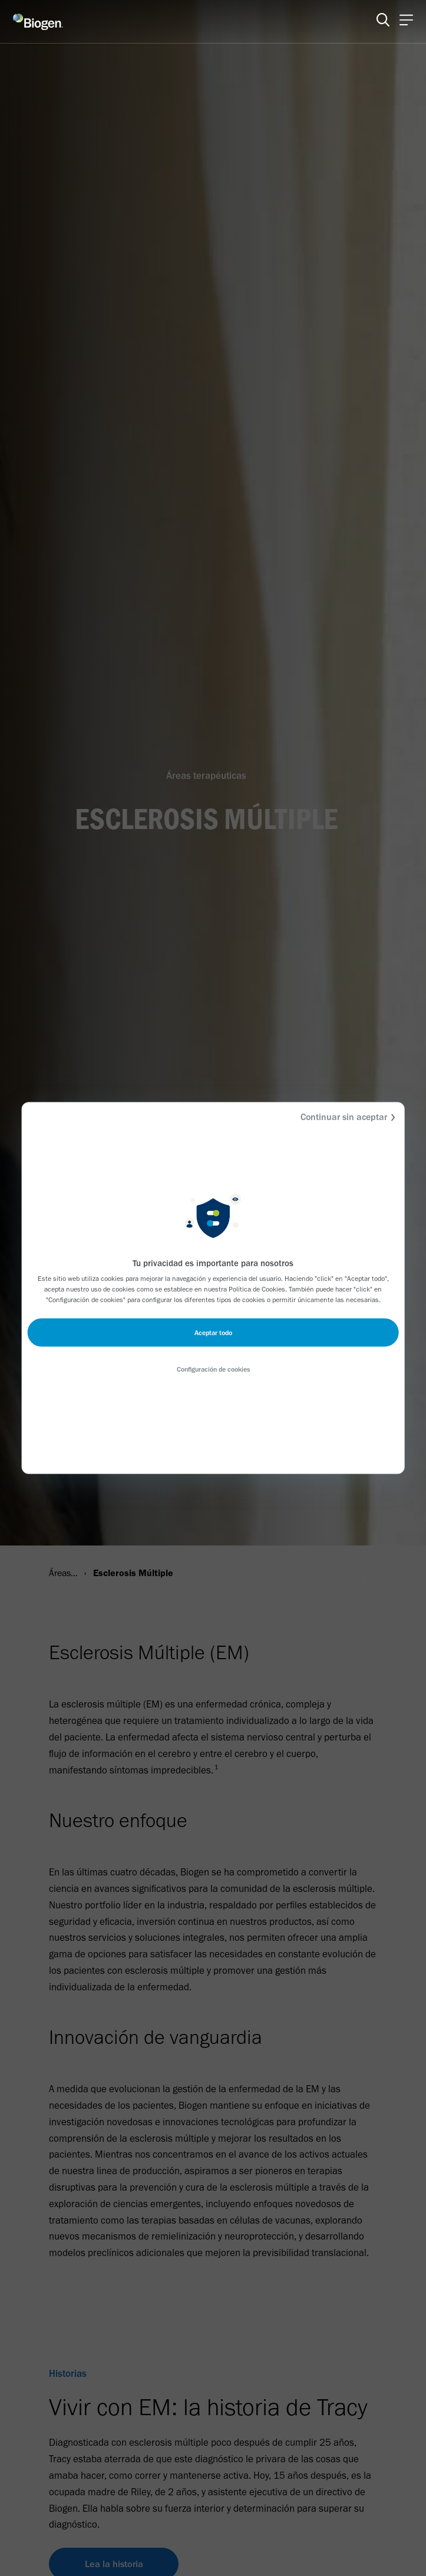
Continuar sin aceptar (349, 1117)
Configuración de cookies (213, 1369)
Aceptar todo (213, 1333)
